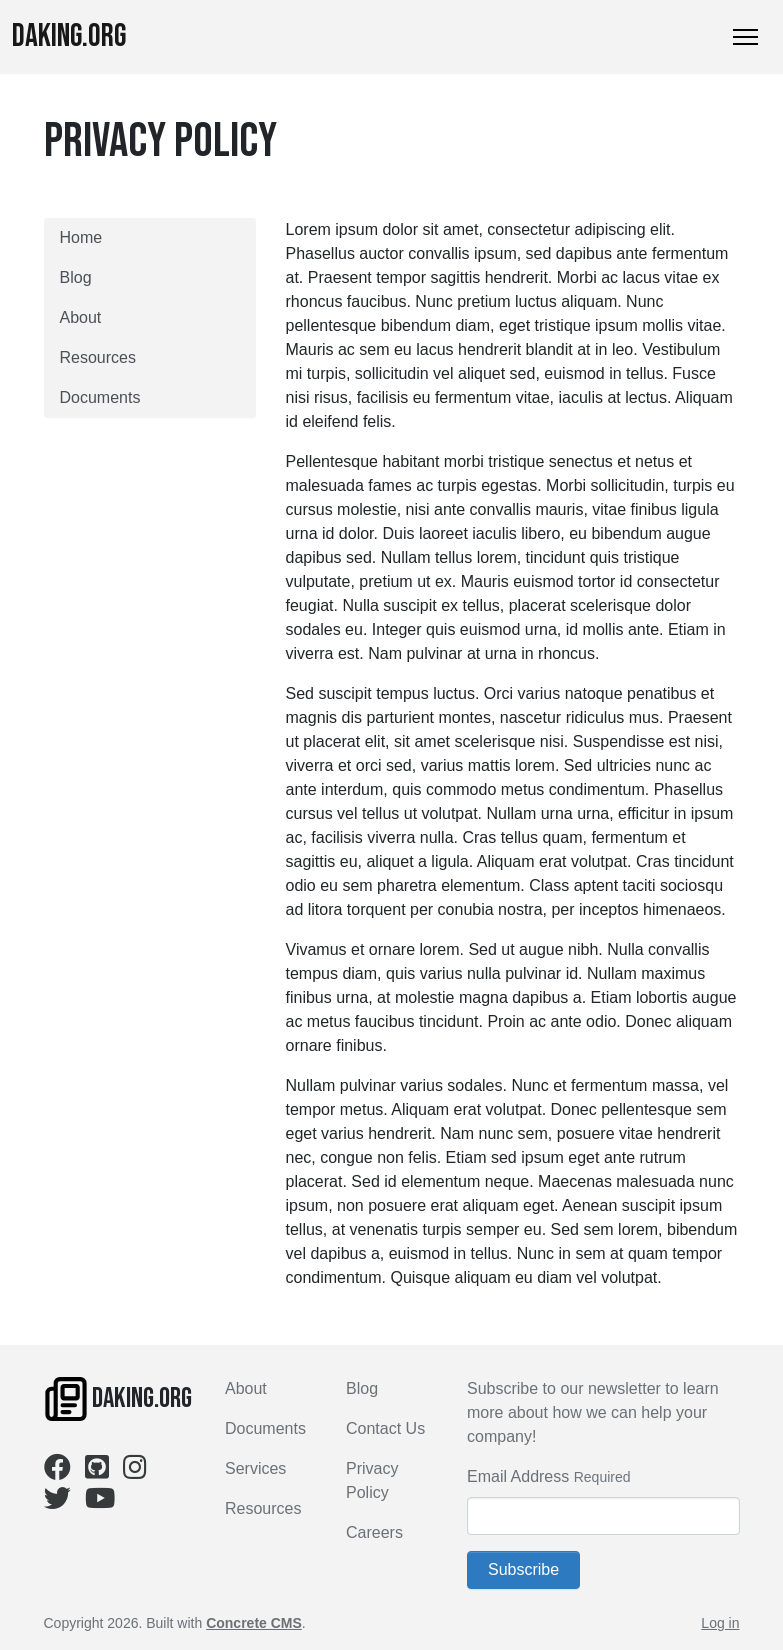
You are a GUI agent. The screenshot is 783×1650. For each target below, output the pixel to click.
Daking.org (69, 36)
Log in (720, 1623)
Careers (374, 1532)
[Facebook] (57, 1471)
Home (81, 237)
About (81, 317)
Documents (100, 397)
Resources (98, 357)
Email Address (518, 1476)
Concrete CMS (254, 1623)
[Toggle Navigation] (745, 37)
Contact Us (385, 1428)
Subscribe (523, 1569)
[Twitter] (57, 1502)
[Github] (97, 1471)
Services (255, 1468)
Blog (76, 277)
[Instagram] (135, 1471)
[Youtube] (100, 1502)
